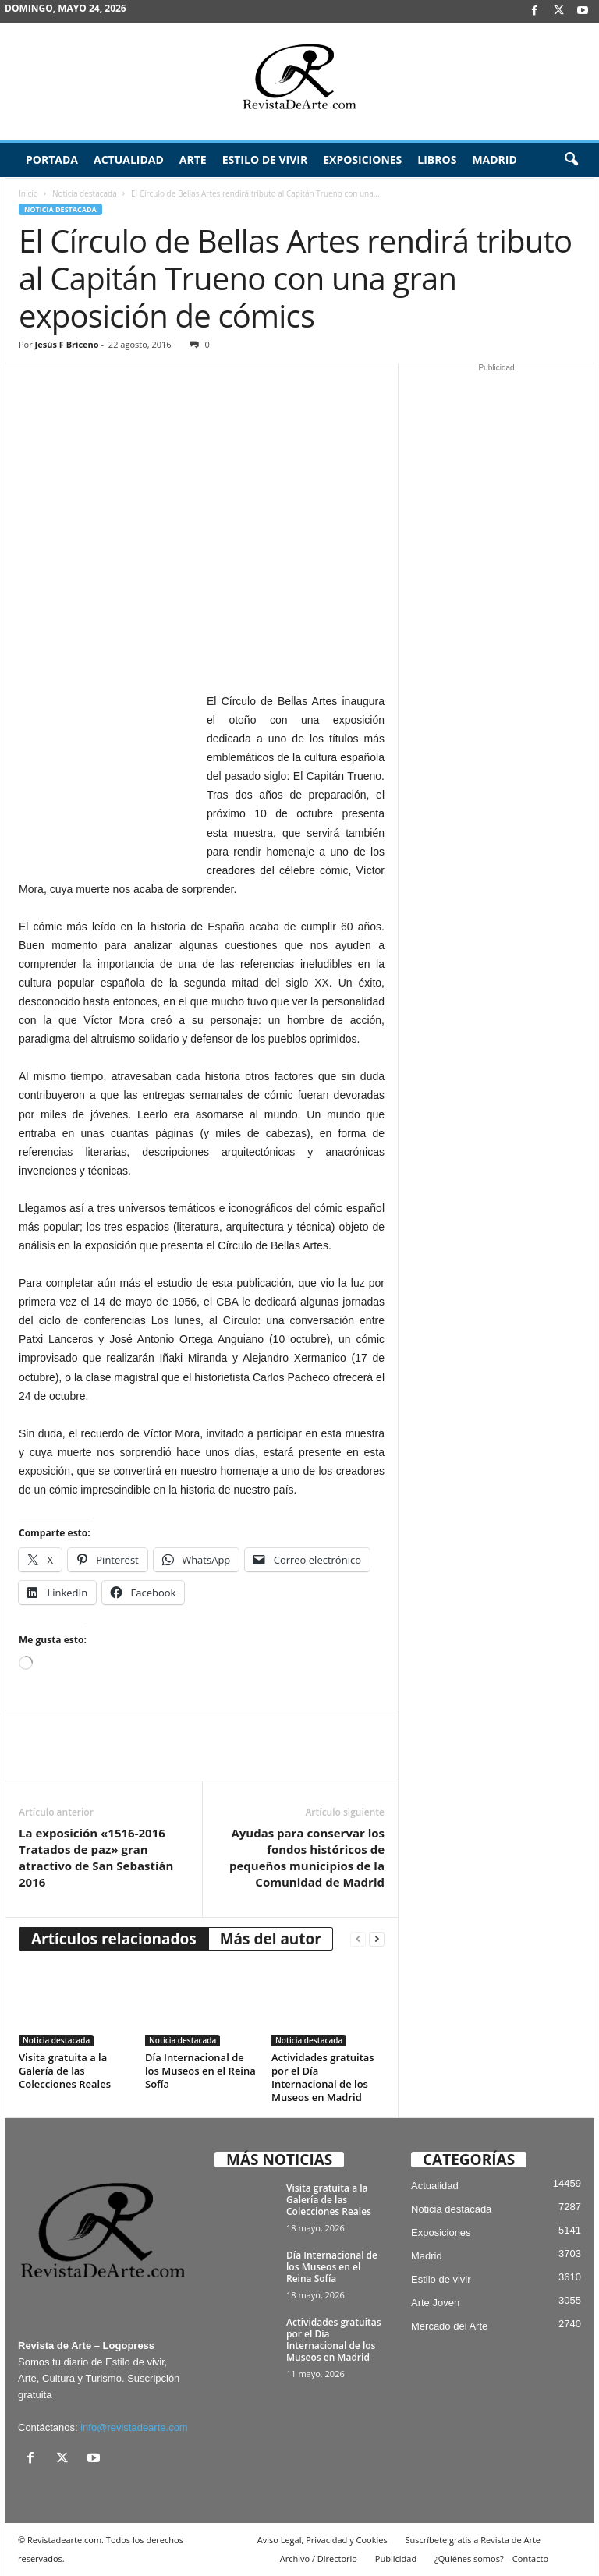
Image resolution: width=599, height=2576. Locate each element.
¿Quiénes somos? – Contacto (491, 2558)
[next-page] (377, 1939)
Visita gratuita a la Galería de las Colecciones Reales (65, 2070)
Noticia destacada (84, 193)
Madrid (494, 159)
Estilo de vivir (265, 159)
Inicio (28, 193)
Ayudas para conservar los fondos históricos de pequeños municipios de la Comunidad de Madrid (307, 1857)
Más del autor (270, 1939)
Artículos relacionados (114, 1939)
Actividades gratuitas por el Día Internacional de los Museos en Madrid (322, 2077)
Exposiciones (362, 159)
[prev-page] (358, 1939)
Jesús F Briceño (67, 344)
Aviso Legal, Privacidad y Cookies (322, 2540)
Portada (52, 159)
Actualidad (129, 159)
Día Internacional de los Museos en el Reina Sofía (200, 2070)
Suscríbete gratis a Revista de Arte (473, 2540)
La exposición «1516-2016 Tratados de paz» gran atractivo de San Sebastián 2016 (96, 1857)
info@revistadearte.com (133, 2427)
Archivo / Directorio (318, 2558)
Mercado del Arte (449, 2326)
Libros (436, 159)
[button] (571, 160)
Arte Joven (435, 2302)
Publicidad (395, 2558)
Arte (193, 159)
